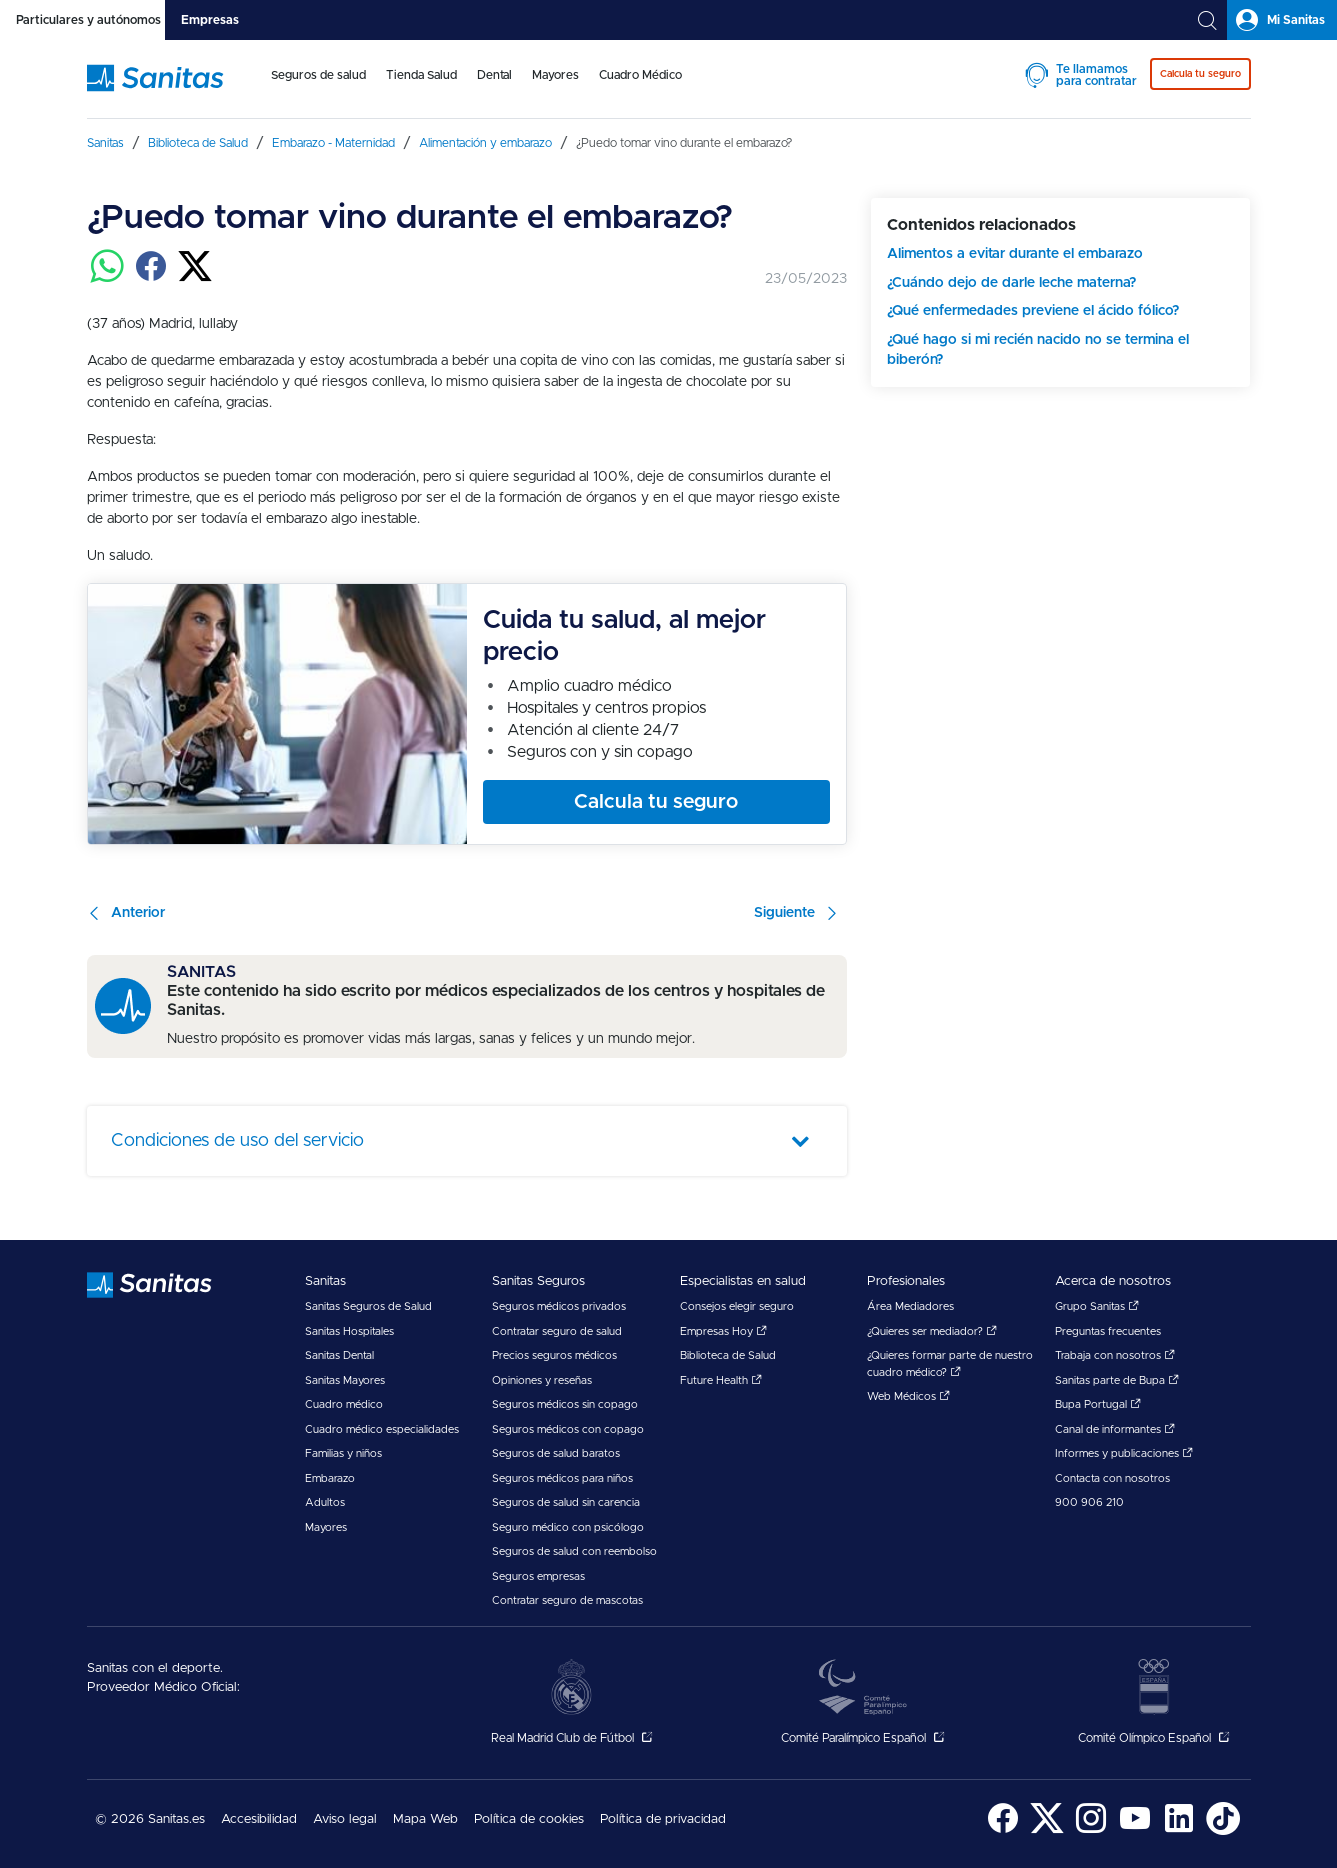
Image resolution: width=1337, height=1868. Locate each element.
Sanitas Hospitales (349, 1331)
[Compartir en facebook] (151, 278)
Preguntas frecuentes (1108, 1331)
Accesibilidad (259, 1819)
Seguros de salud (318, 75)
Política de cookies (529, 1819)
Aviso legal (345, 1819)
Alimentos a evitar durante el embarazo (1015, 254)
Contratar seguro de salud (557, 1331)
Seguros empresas (538, 1576)
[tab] (82, 20)
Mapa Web (425, 1819)
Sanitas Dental (339, 1355)
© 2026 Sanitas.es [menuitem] (150, 1819)
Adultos (325, 1502)
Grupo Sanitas (1097, 1306)
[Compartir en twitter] (195, 278)
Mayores (555, 75)
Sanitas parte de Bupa (1117, 1380)
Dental (494, 75)
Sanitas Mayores (345, 1380)
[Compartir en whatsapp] (107, 278)
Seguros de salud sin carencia (566, 1502)
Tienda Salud (421, 75)
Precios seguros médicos (554, 1355)
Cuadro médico (344, 1404)
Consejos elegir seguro (737, 1306)
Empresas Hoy (723, 1331)
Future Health (721, 1380)
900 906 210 (1089, 1502)
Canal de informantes (1115, 1429)
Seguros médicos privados (559, 1306)
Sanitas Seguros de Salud (368, 1306)
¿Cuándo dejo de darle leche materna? (1011, 283)
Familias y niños (343, 1453)
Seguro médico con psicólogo (568, 1527)
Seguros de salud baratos (556, 1453)
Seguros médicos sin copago (565, 1404)
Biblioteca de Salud (728, 1355)
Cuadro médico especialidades (382, 1429)
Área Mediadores (910, 1306)
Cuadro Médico (640, 75)
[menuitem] (318, 88)
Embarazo (330, 1478)
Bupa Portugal (1098, 1404)
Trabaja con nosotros (1115, 1355)
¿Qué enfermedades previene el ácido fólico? (1033, 311)
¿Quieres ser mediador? (932, 1331)
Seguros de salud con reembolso (574, 1551)
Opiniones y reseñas (542, 1380)
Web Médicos (908, 1396)
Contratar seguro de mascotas (567, 1600)
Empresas (210, 20)
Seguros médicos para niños (562, 1478)
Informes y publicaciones (1124, 1453)
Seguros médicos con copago (568, 1429)
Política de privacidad (663, 1819)
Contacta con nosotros (1112, 1478)
